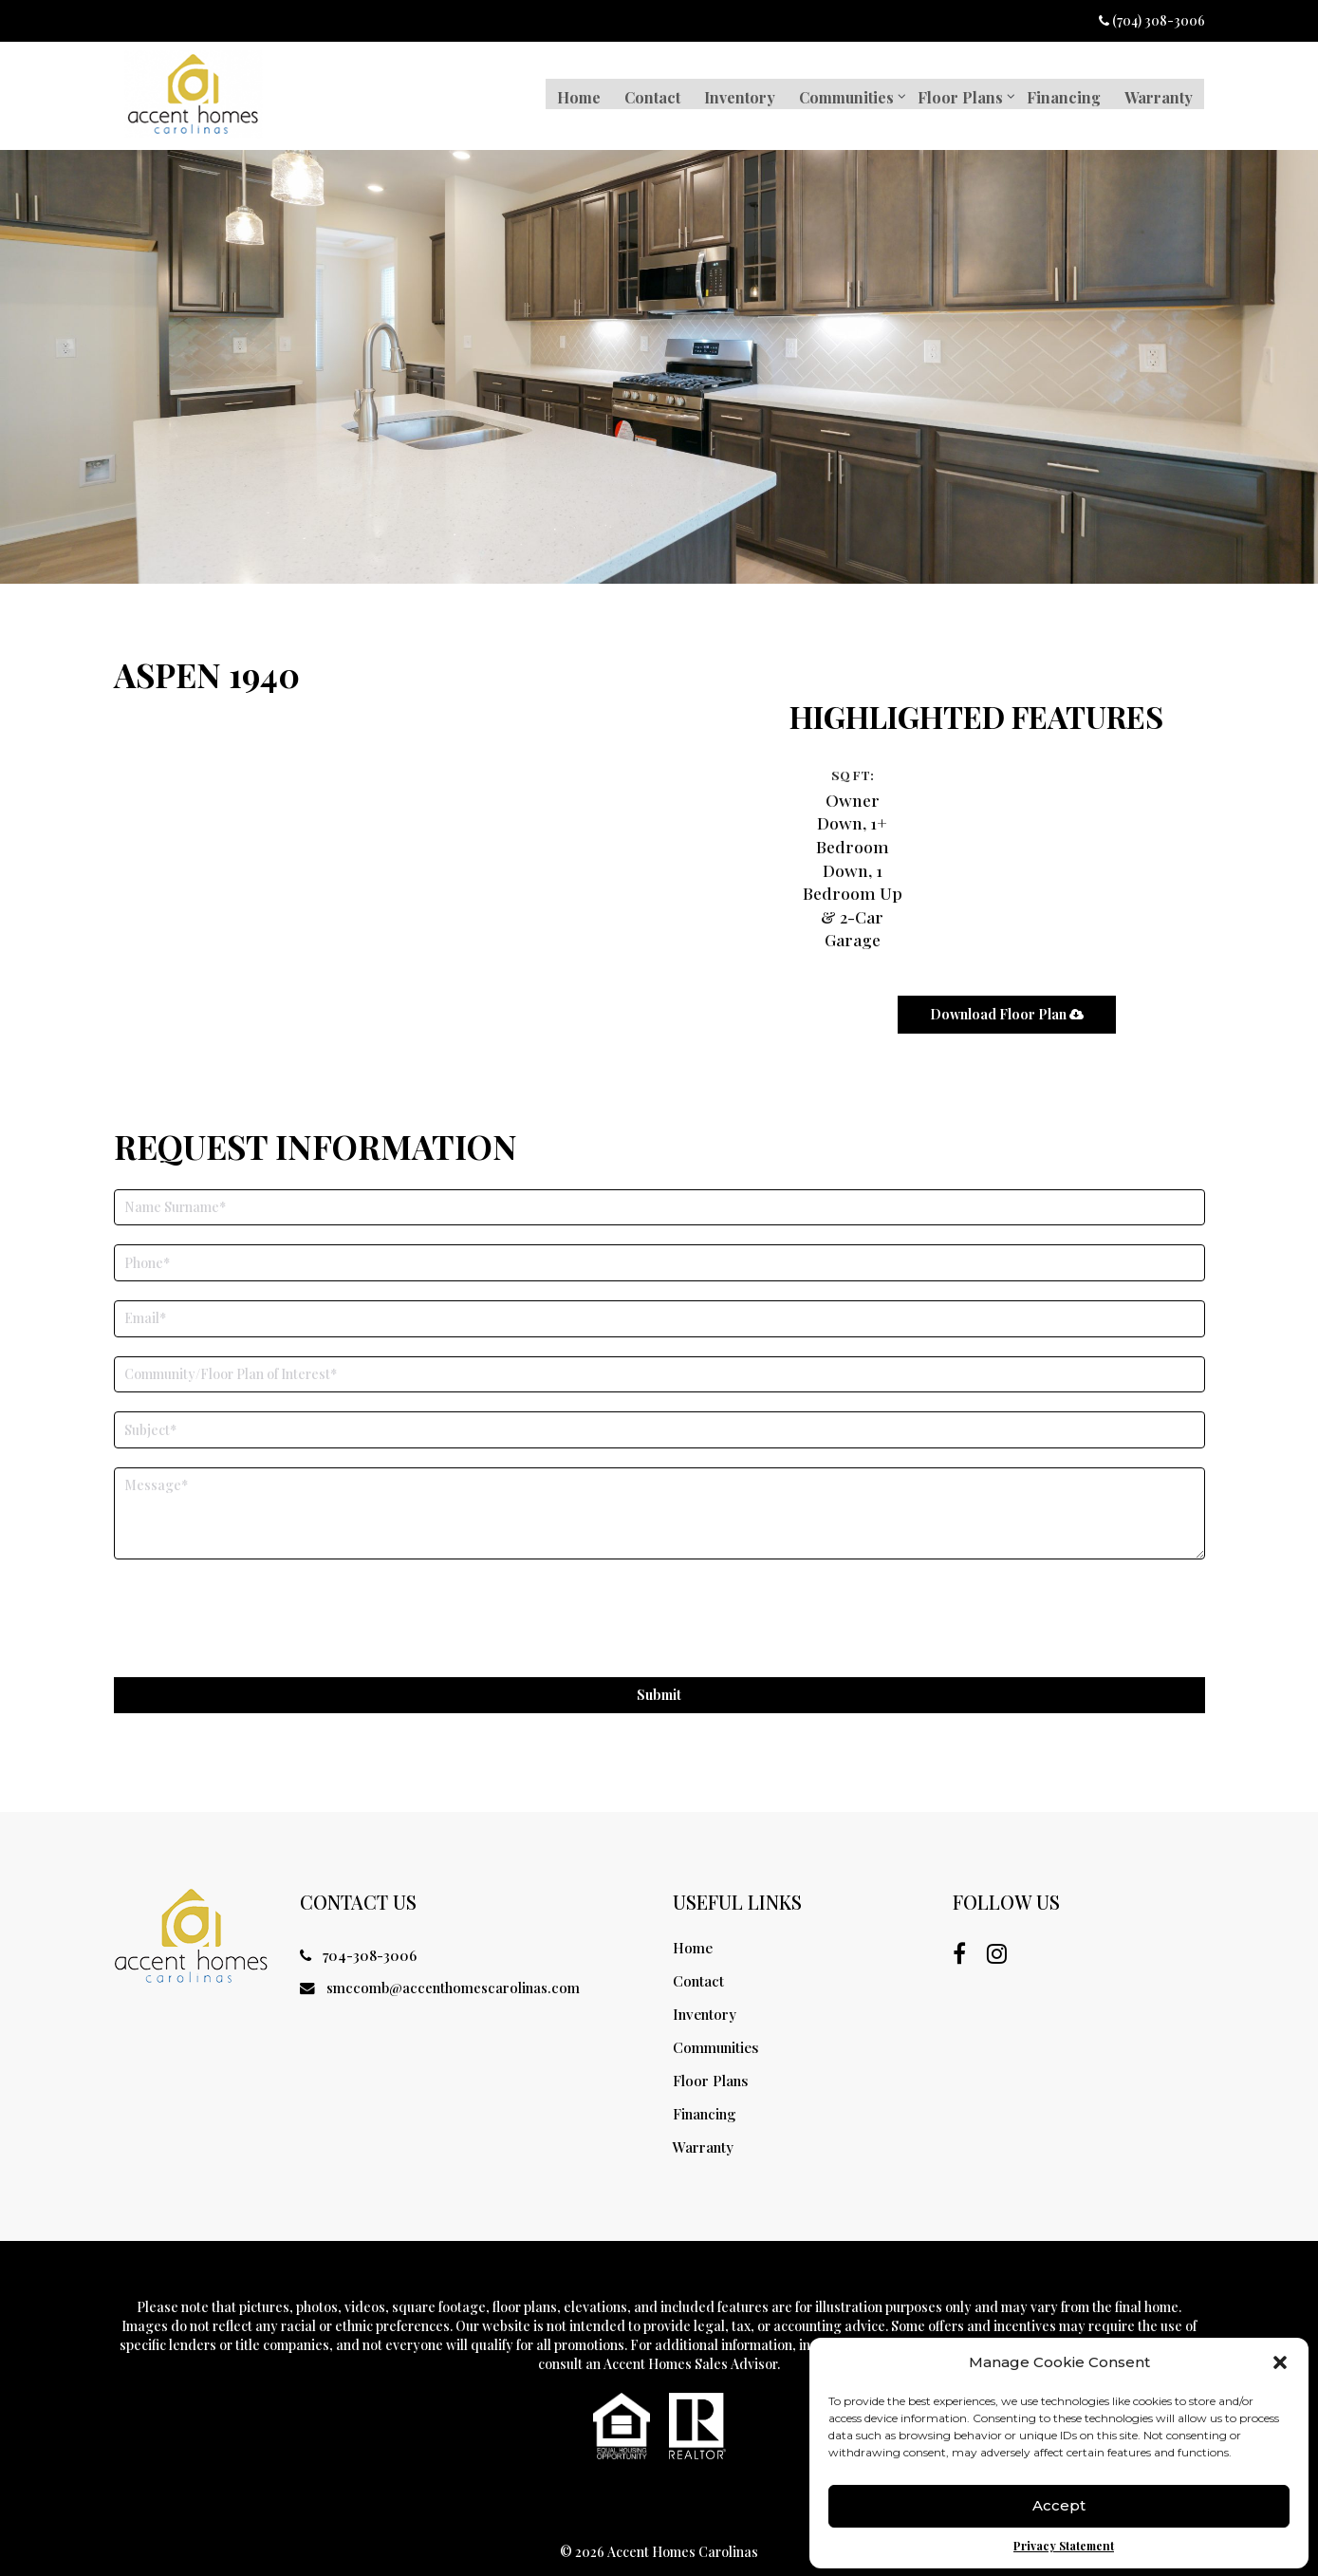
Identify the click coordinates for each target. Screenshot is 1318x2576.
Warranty (1157, 94)
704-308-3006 (356, 1937)
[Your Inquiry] (659, 1493)
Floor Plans (957, 94)
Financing (1062, 94)
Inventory (734, 94)
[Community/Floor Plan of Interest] (659, 1354)
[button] (1280, 2361)
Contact (647, 94)
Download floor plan (1005, 989)
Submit (659, 1676)
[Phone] (659, 1243)
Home (572, 94)
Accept (1059, 2504)
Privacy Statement (1063, 2543)
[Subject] (659, 1410)
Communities (842, 94)
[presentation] (258, 1601)
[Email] (659, 1298)
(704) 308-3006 (1152, 20)
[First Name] (659, 1187)
